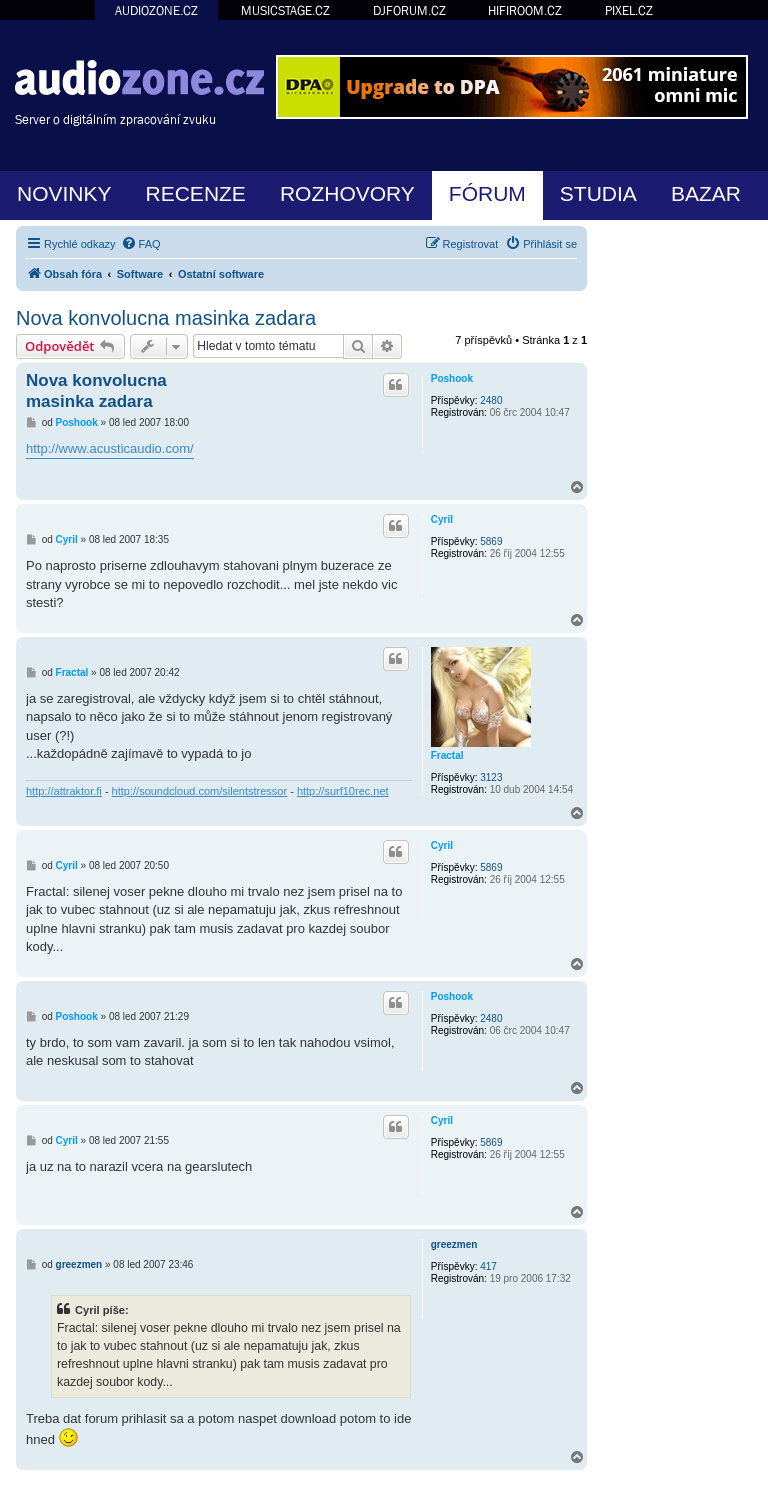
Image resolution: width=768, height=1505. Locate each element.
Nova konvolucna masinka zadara (166, 318)
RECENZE (196, 193)
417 (488, 1266)
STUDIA (598, 193)
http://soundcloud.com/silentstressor (199, 791)
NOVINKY (64, 193)
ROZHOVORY (347, 193)
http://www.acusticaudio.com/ (110, 448)
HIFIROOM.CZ (525, 10)
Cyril (442, 519)
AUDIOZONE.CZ (156, 10)
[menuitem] (141, 244)
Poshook (452, 378)
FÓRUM (487, 193)
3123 (491, 777)
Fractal (447, 755)
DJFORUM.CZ (409, 10)
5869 (491, 541)
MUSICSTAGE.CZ (285, 10)
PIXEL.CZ (629, 10)
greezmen (454, 1244)
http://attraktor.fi (64, 791)
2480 (491, 400)
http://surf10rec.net (343, 791)
